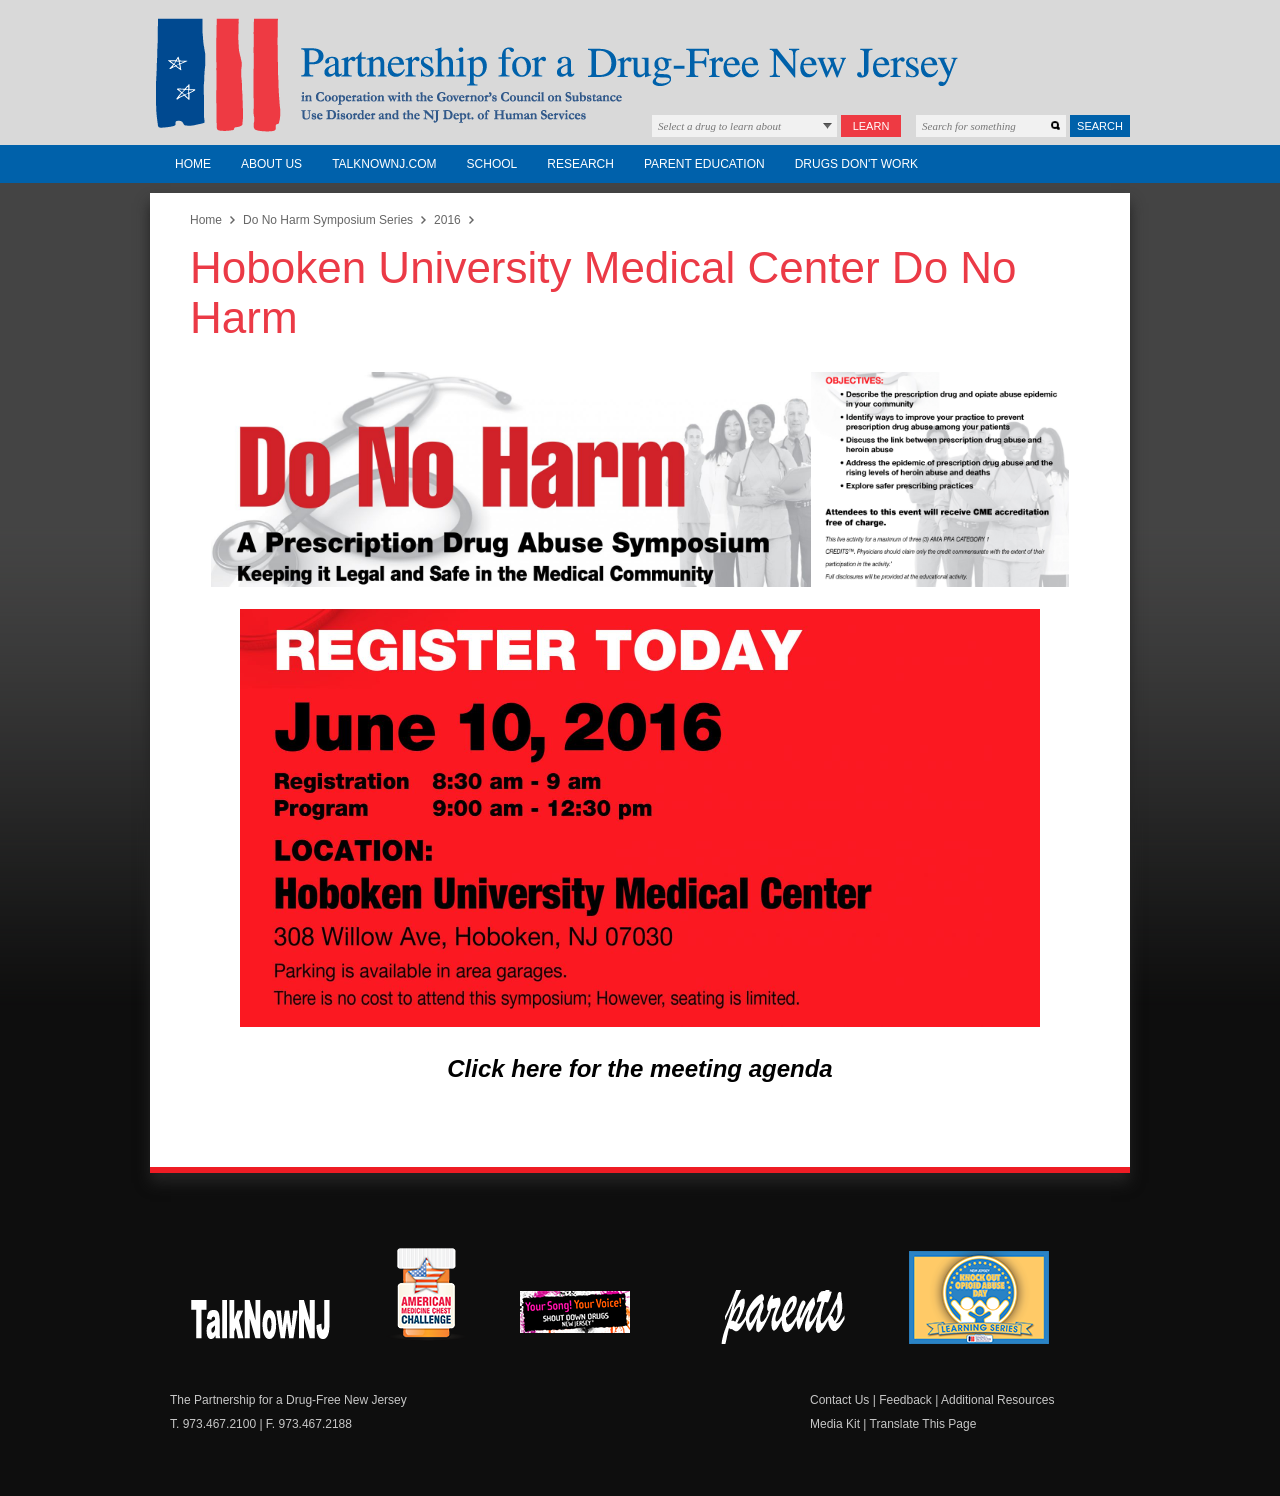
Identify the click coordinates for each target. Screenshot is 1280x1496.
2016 (447, 220)
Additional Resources (997, 1400)
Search (1100, 126)
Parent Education (704, 164)
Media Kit (835, 1424)
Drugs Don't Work (856, 164)
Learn (871, 126)
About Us (271, 164)
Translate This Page (923, 1424)
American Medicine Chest (426, 1296)
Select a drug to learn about (719, 126)
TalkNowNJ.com (384, 164)
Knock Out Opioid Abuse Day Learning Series (979, 1297)
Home (193, 164)
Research (580, 164)
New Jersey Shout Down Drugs (261, 1317)
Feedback (905, 1400)
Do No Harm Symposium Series (328, 220)
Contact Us (839, 1400)
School (492, 164)
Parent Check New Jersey (784, 1317)
